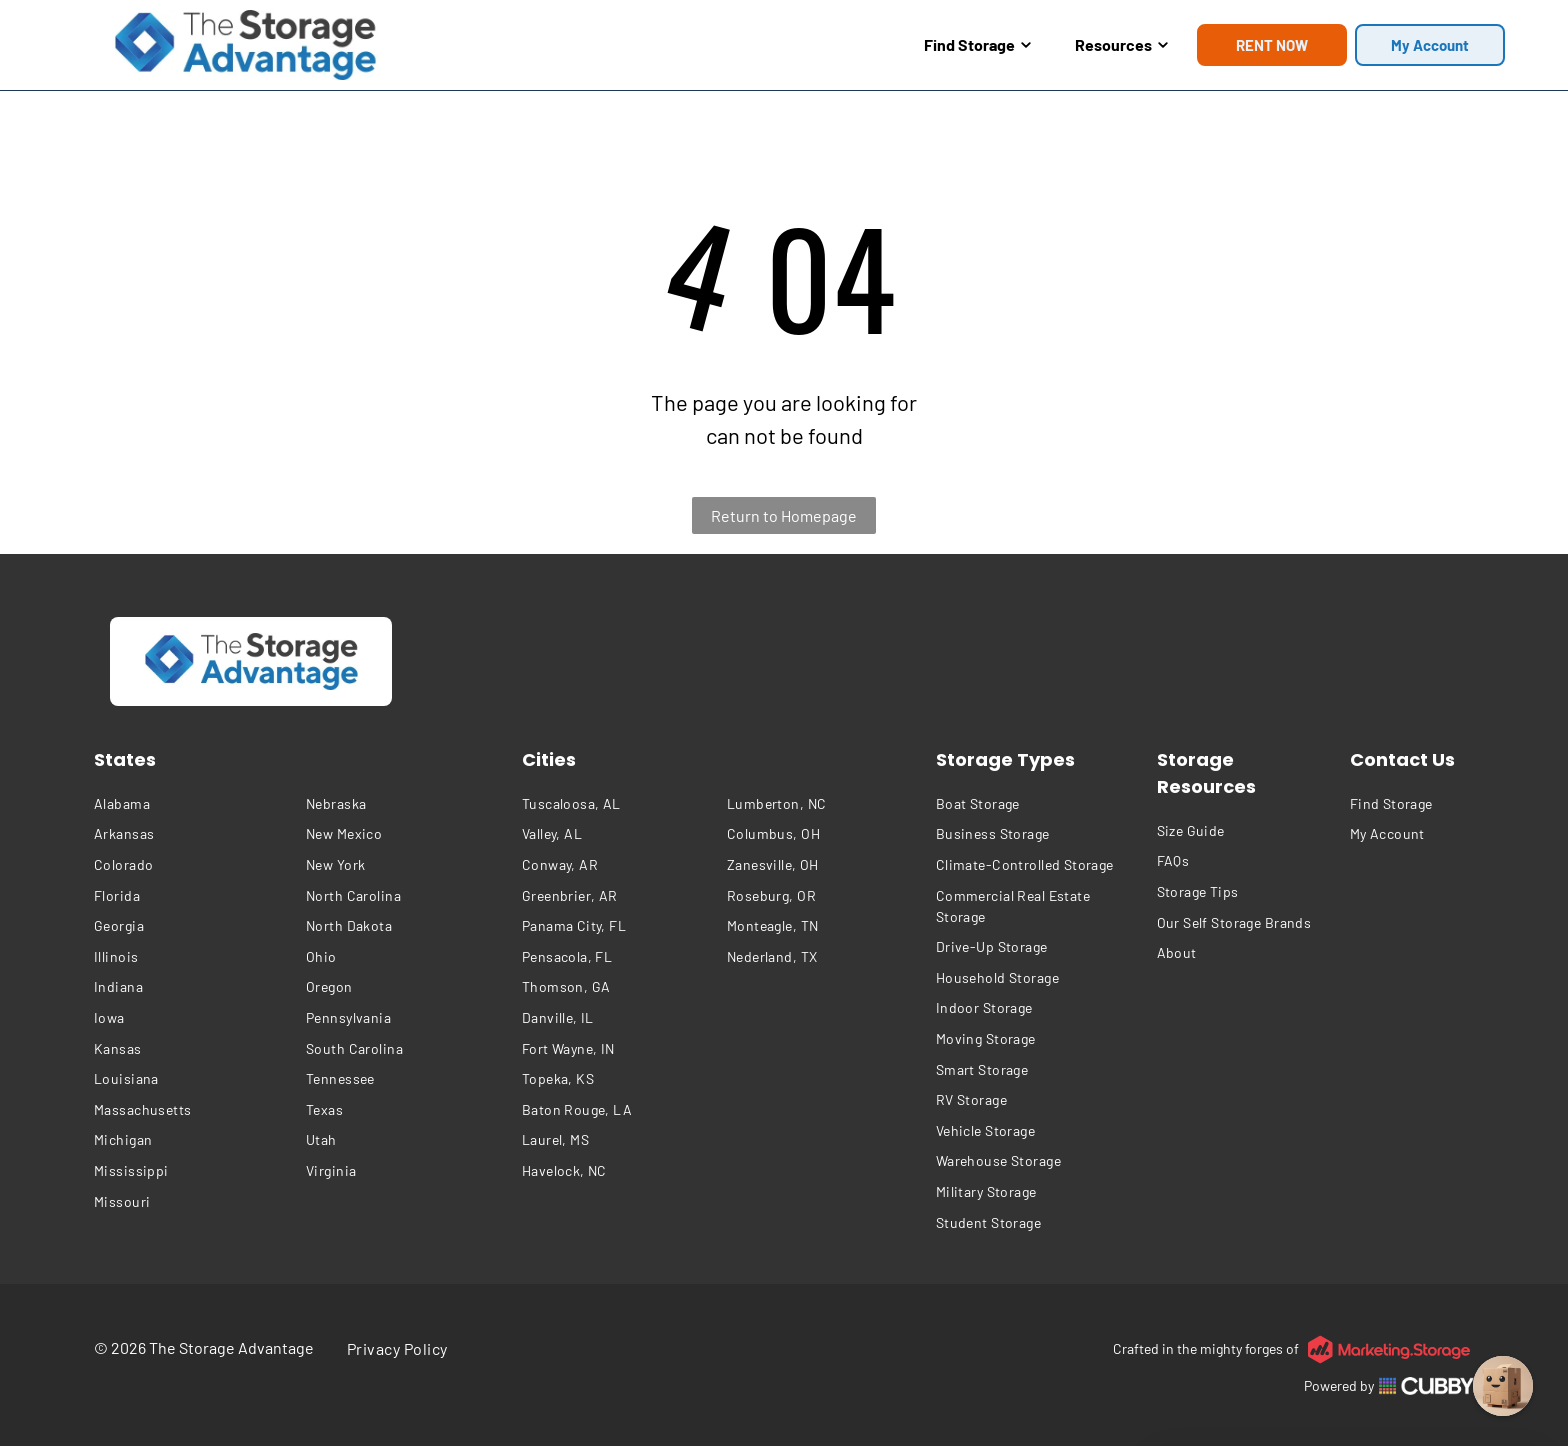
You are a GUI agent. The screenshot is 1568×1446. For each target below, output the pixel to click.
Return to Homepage (784, 515)
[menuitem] (195, 803)
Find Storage (977, 44)
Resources (1121, 44)
